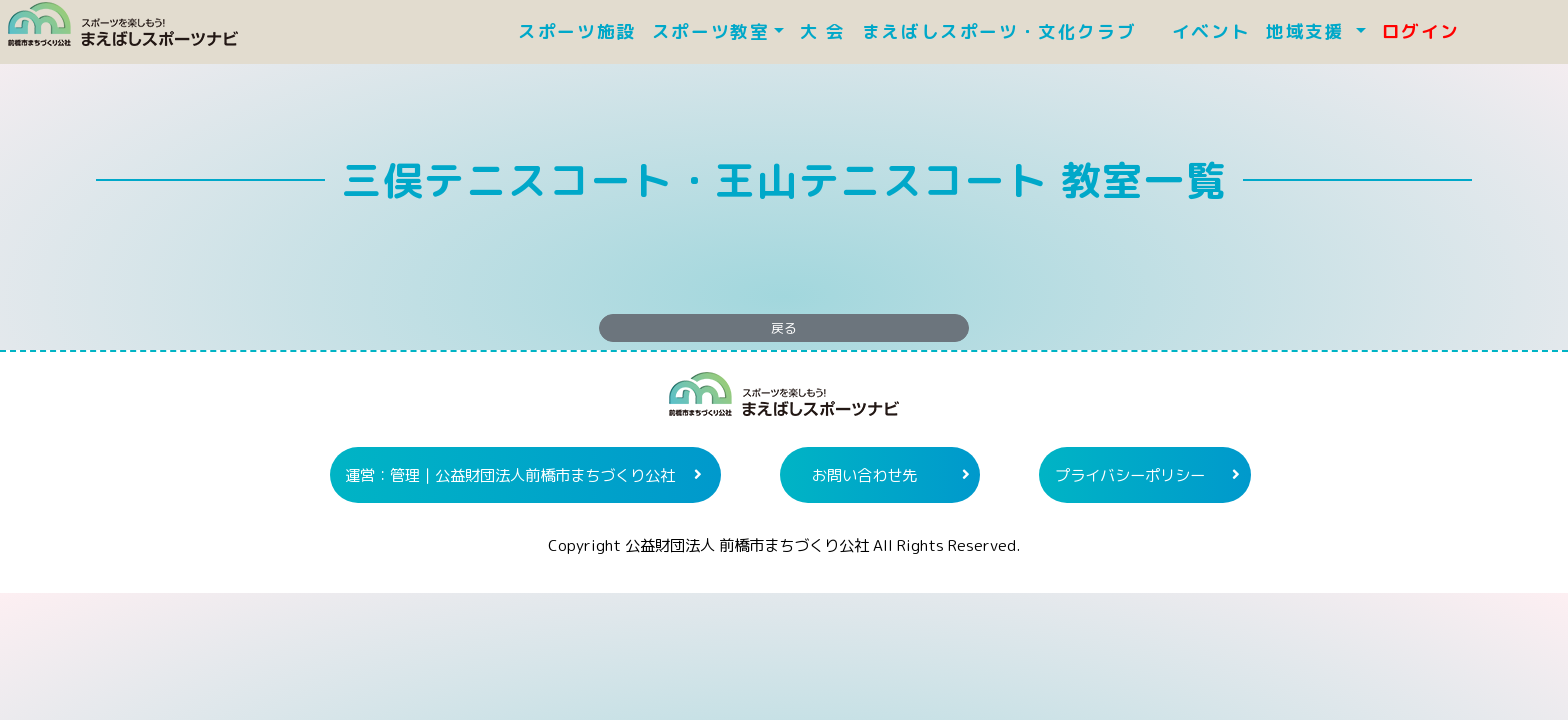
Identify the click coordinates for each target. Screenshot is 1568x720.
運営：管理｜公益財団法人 (510, 475)
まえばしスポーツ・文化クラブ (1009, 31)
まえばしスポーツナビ (784, 402)
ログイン (1421, 31)
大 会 (823, 31)
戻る (784, 328)
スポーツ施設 (577, 31)
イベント (1211, 31)
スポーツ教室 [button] (711, 31)
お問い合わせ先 (864, 475)
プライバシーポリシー (1130, 475)
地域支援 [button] (1308, 31)
